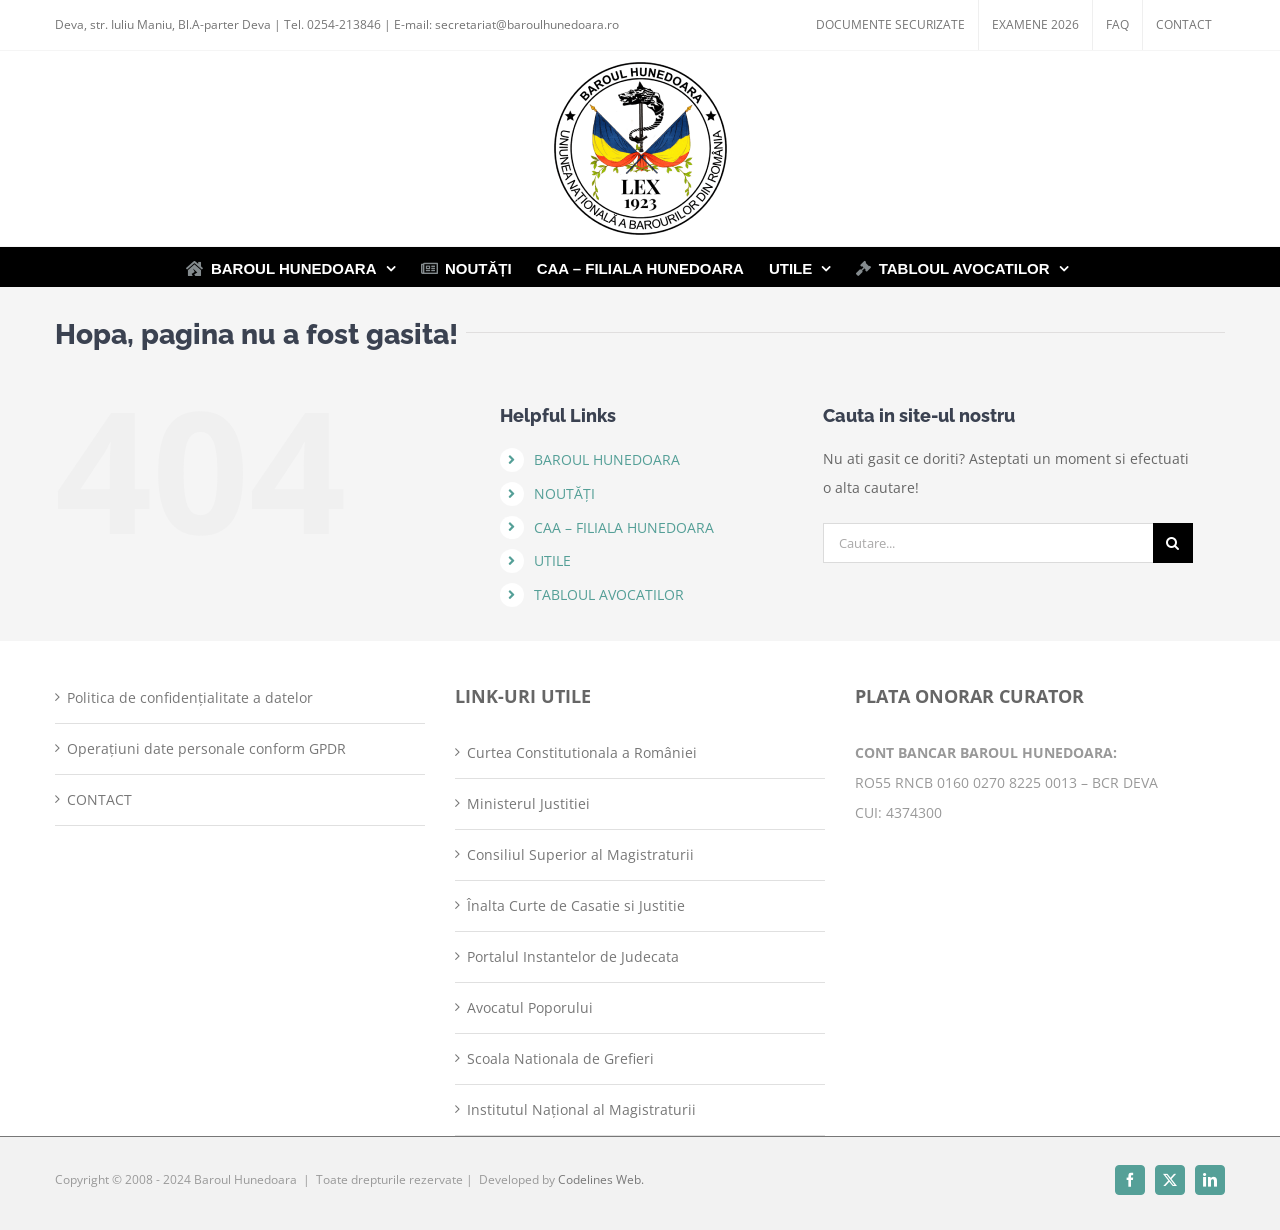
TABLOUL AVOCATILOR (609, 594)
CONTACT (99, 799)
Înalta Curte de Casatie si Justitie (576, 905)
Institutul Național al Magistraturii (581, 1109)
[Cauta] (1173, 543)
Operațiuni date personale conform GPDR (206, 748)
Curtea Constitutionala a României (582, 752)
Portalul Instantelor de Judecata (573, 956)
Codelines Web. (601, 1179)
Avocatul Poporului (530, 1007)
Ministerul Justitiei (528, 803)
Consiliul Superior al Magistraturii (580, 854)
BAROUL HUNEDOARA (607, 459)
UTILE (552, 560)
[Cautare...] (988, 543)
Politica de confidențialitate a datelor (190, 697)
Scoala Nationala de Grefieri (560, 1058)
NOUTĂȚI (564, 493)
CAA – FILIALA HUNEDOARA (624, 527)
